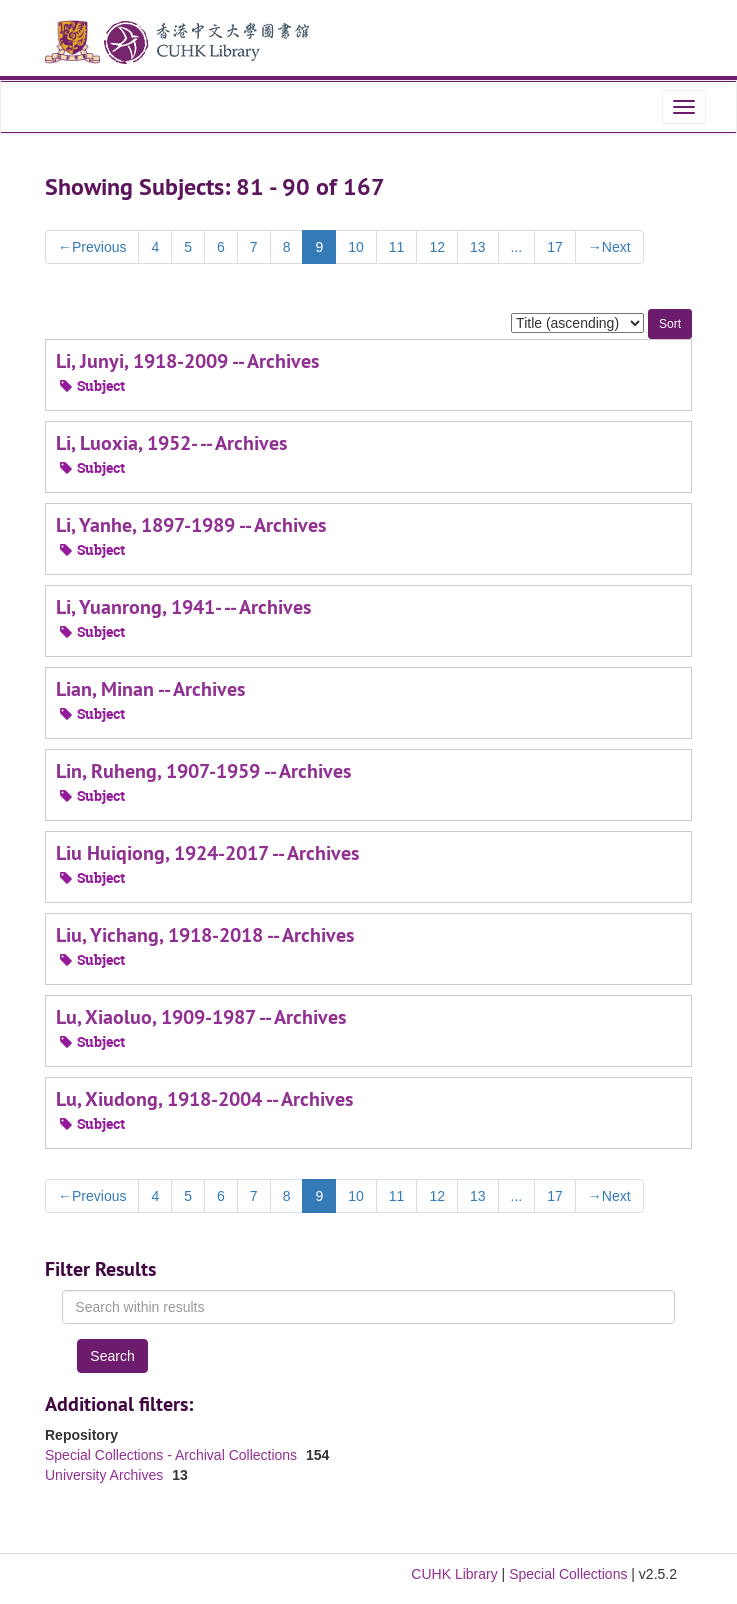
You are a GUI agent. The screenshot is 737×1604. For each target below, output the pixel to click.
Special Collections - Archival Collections (173, 1455)
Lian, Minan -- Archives (150, 689)
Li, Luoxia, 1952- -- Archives (171, 443)
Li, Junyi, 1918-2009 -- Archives (187, 361)
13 (478, 247)
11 (397, 247)
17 (555, 247)
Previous (92, 247)
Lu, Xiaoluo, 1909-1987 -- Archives (201, 1017)
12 (437, 247)
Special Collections (568, 1574)
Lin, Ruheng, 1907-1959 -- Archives (203, 771)
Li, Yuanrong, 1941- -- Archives (183, 607)
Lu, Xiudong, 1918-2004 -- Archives (204, 1099)
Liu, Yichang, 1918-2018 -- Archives (205, 935)
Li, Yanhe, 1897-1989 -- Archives (191, 525)
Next (609, 247)
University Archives (106, 1475)
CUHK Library (454, 1574)
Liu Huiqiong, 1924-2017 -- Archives (207, 853)
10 (356, 247)
